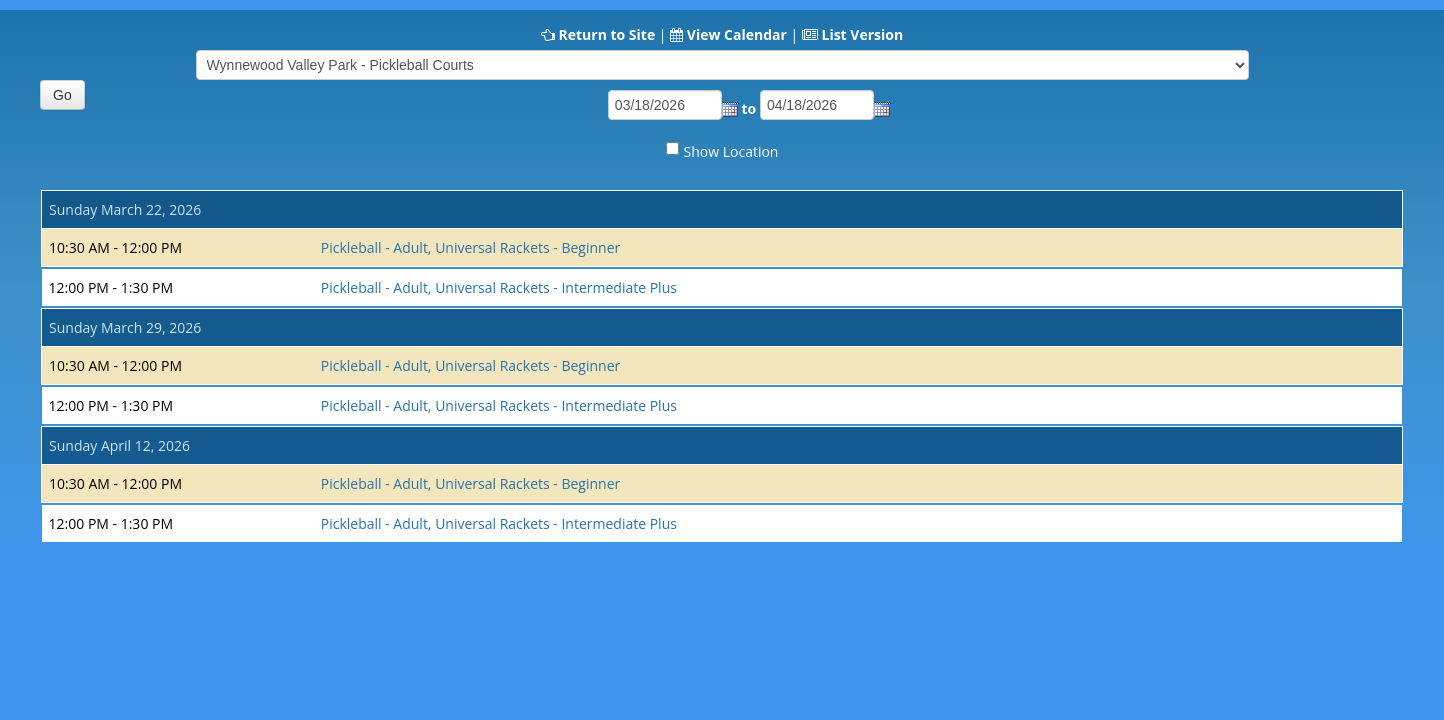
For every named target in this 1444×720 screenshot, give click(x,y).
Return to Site (606, 34)
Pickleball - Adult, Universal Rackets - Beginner (471, 247)
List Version (862, 34)
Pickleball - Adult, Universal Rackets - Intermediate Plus (499, 287)
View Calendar (737, 34)
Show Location (731, 151)
